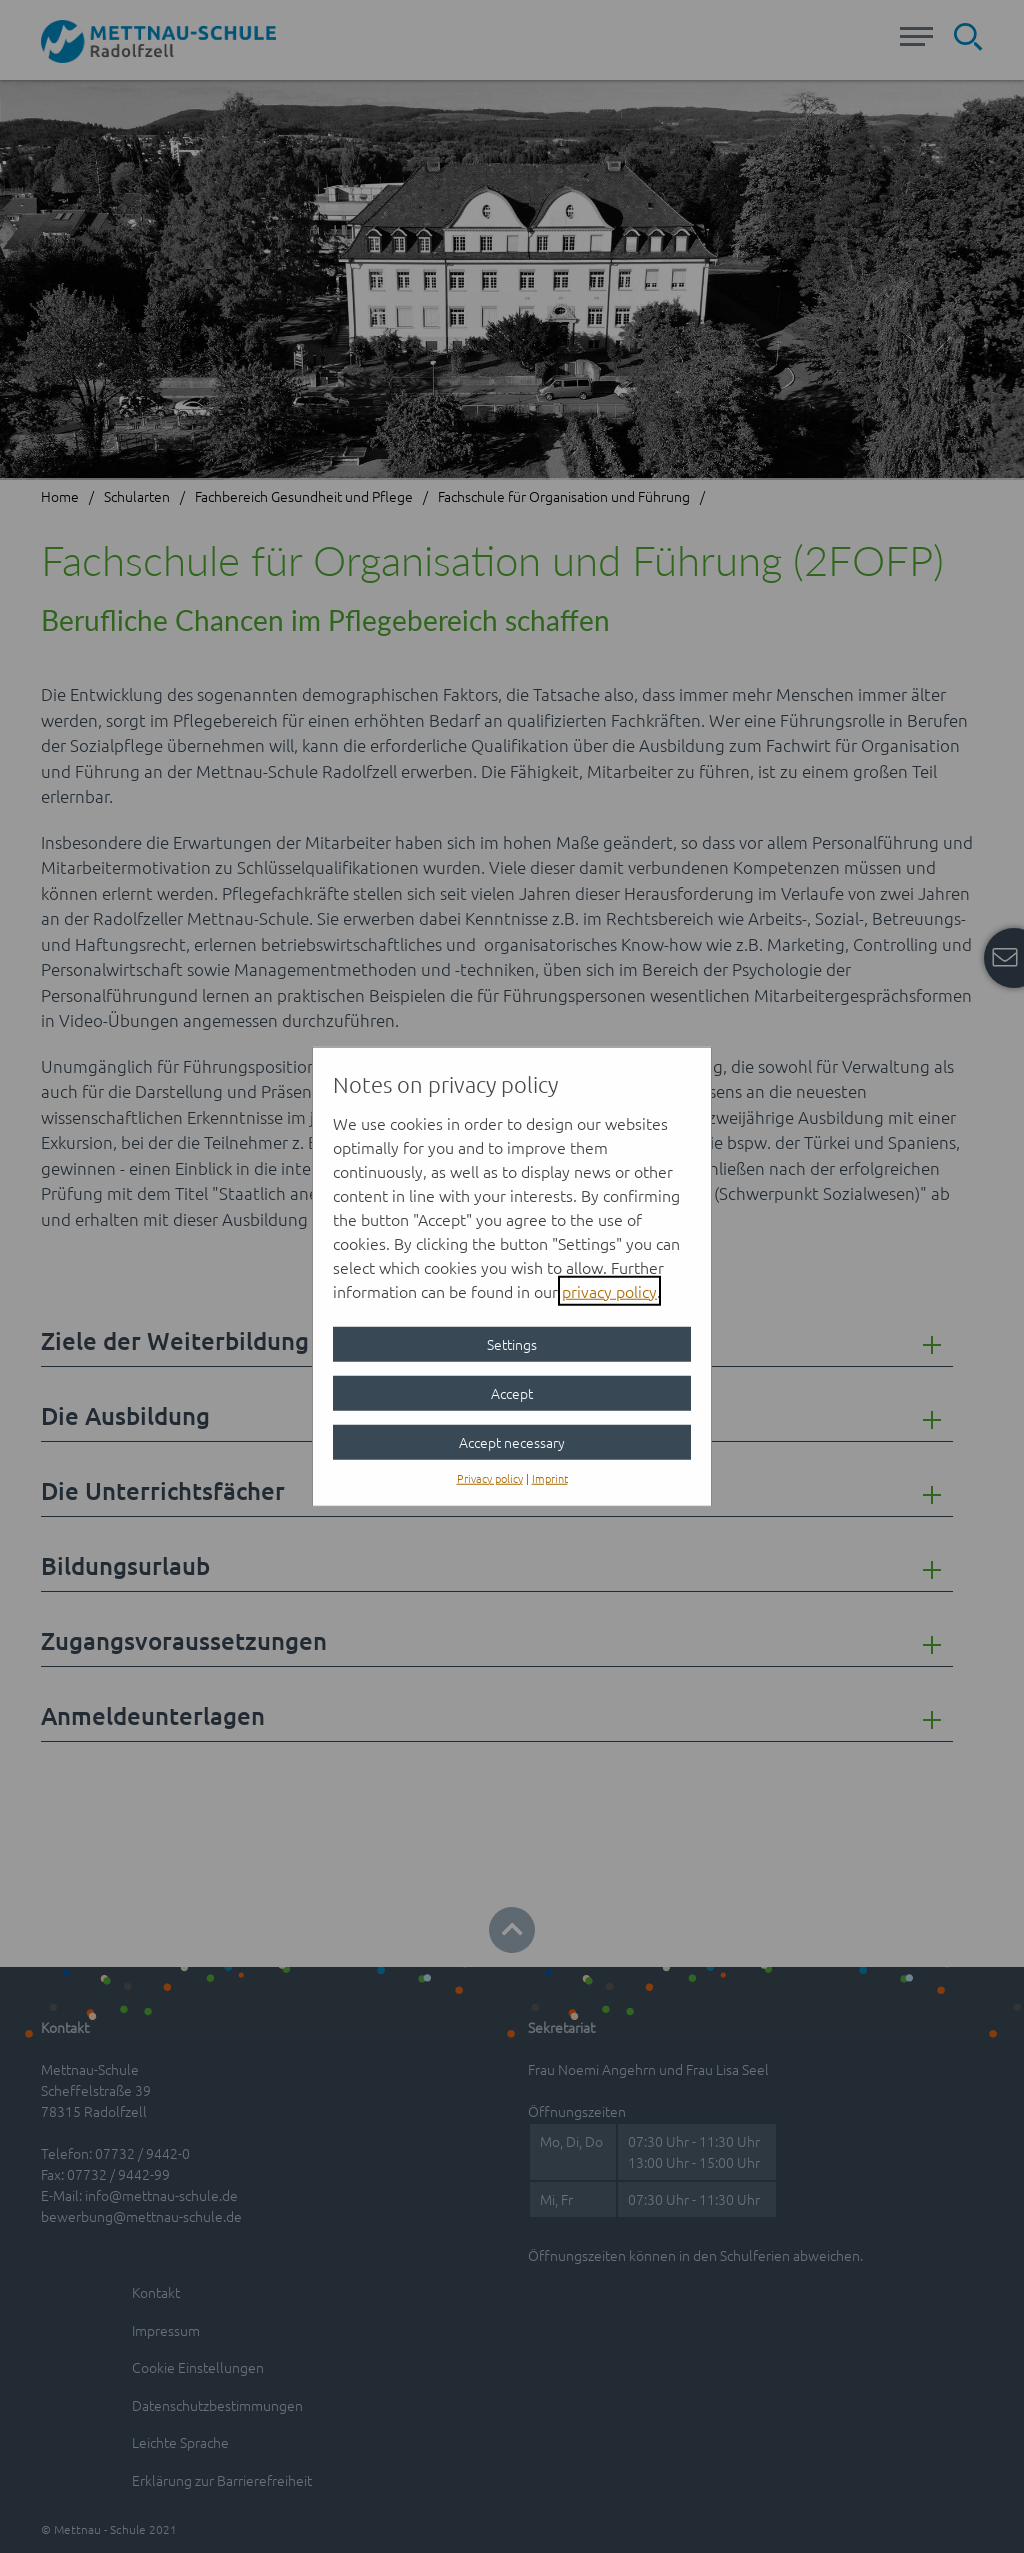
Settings (512, 1343)
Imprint (550, 1477)
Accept (512, 1392)
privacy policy (609, 1290)
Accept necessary (512, 1441)
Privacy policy (490, 1477)
